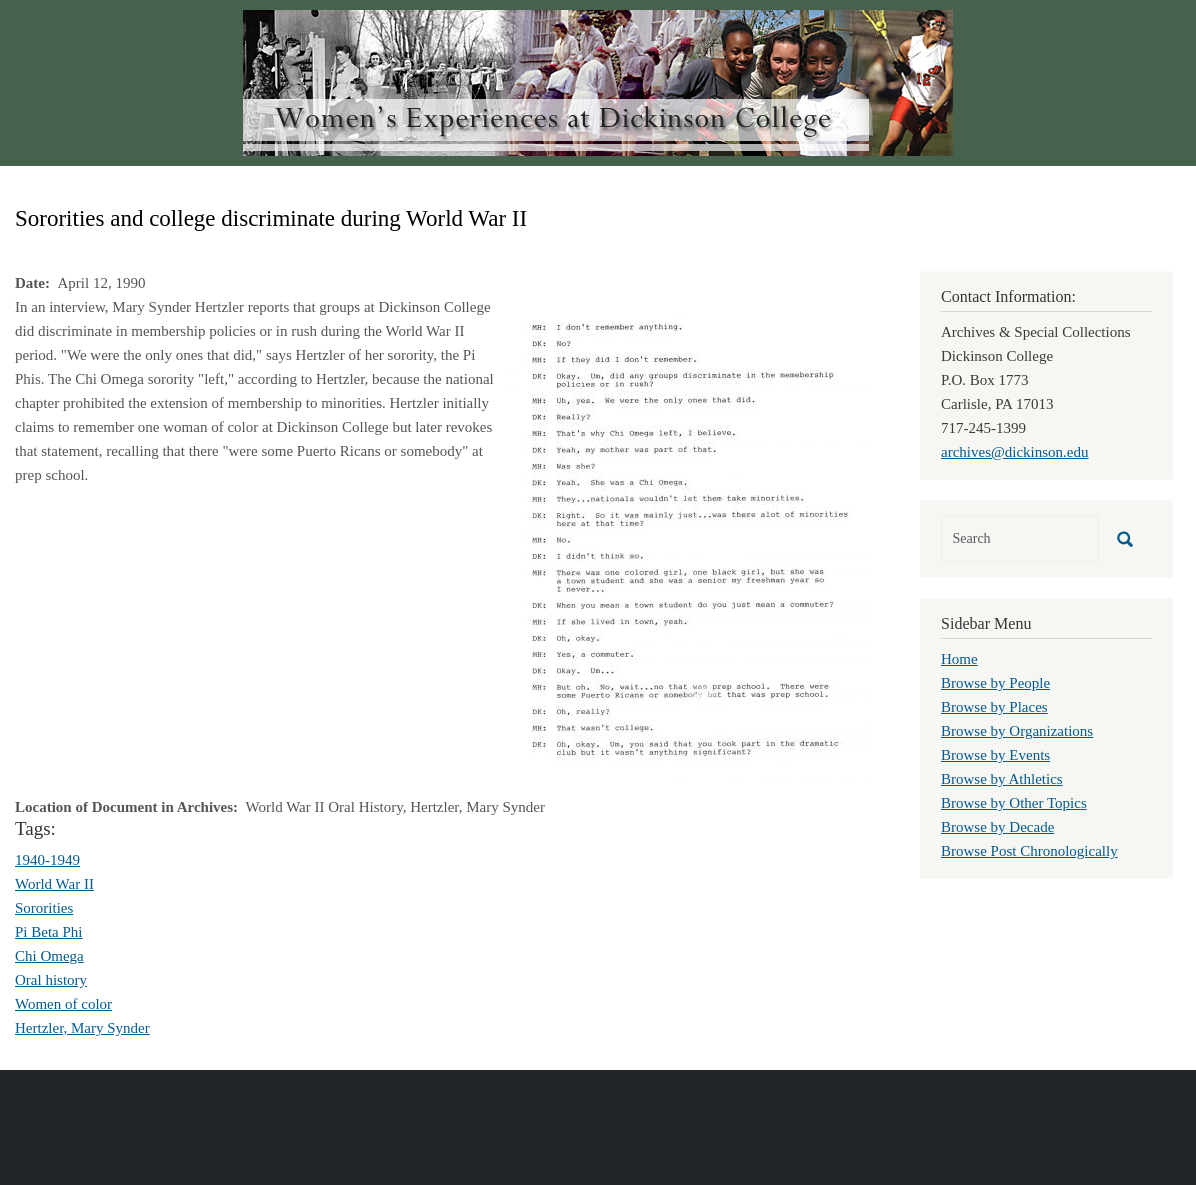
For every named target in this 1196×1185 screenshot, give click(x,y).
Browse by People (995, 683)
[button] (690, 543)
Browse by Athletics (1002, 779)
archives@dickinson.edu (1015, 452)
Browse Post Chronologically (1029, 851)
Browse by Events (995, 755)
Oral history (51, 980)
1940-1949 (47, 860)
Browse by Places (994, 707)
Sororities (44, 908)
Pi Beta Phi (49, 932)
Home (959, 659)
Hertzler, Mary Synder (82, 1028)
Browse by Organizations (1017, 731)
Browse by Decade (997, 827)
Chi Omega (49, 956)
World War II (54, 884)
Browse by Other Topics (1014, 803)
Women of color (63, 1004)
